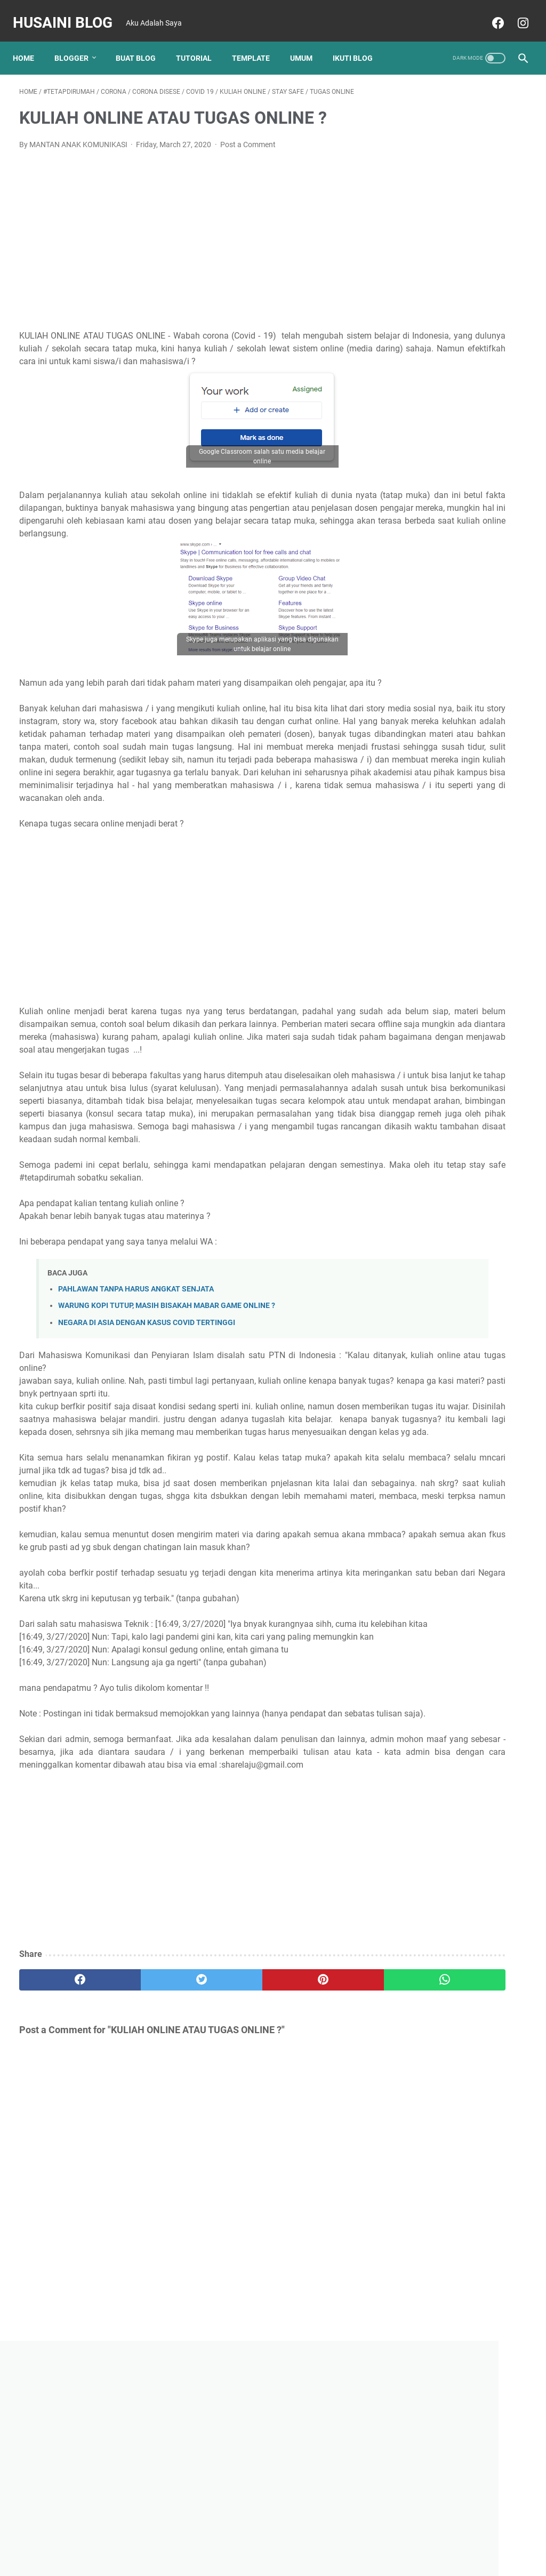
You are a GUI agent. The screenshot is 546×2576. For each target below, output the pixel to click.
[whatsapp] (315, 2175)
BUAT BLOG (142, 42)
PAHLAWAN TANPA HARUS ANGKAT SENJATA (136, 1395)
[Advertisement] (199, 229)
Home (30, 42)
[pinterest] (230, 2175)
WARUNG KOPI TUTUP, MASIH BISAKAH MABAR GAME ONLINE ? (166, 1411)
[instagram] (515, 13)
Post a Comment (248, 135)
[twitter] (146, 2175)
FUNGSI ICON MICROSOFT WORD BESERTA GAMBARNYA (455, 657)
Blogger (78, 42)
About (266, 2537)
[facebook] (490, 13)
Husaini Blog (69, 12)
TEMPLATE (257, 42)
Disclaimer (304, 2537)
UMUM (307, 42)
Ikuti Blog (359, 42)
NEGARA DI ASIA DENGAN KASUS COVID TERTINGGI (146, 1428)
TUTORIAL (200, 42)
